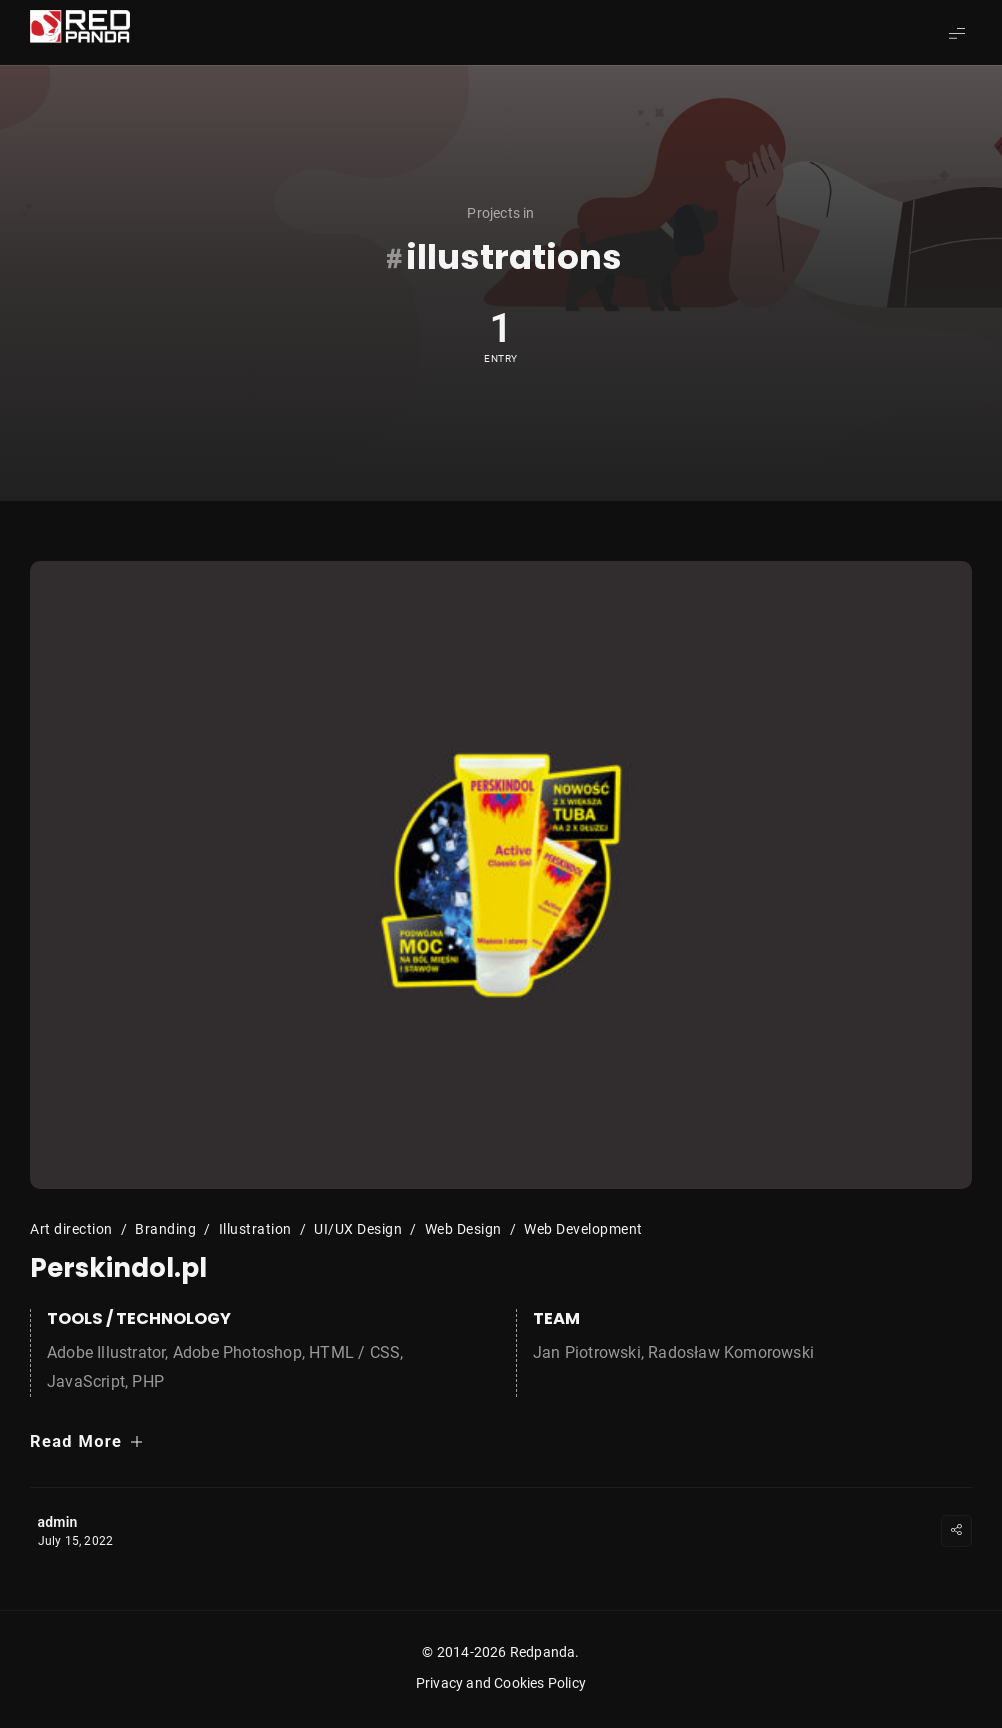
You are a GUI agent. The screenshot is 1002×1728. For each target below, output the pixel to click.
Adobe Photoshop (237, 1352)
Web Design (463, 1229)
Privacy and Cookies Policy (501, 1683)
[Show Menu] (957, 32)
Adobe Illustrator (106, 1352)
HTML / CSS (354, 1352)
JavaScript (86, 1381)
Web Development (583, 1229)
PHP (148, 1381)
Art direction (71, 1229)
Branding (165, 1229)
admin (58, 1522)
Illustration (255, 1229)
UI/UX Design (358, 1229)
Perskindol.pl (118, 1268)
